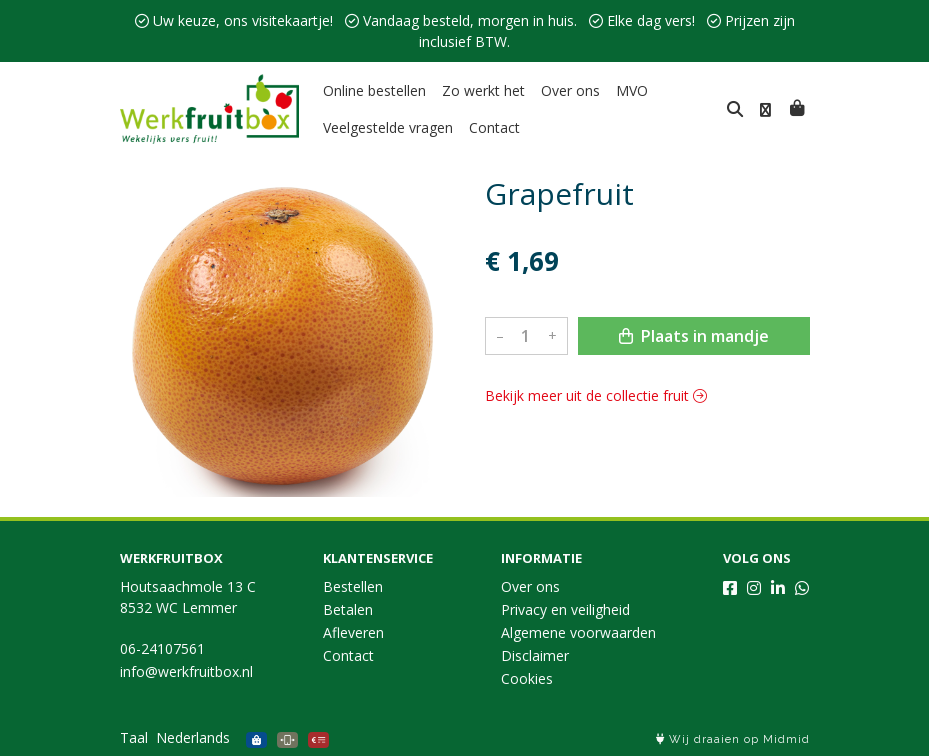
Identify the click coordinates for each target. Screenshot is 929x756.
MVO (632, 90)
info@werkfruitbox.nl (186, 671)
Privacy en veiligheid (565, 609)
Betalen (348, 609)
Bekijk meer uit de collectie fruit (596, 395)
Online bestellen (374, 90)
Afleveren (353, 632)
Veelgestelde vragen (388, 127)
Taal (134, 737)
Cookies (527, 678)
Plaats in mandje (694, 336)
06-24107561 (162, 648)
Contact (494, 127)
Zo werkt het (483, 90)
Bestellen (353, 586)
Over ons (570, 90)
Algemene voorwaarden (578, 632)
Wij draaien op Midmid (733, 739)
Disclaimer (535, 655)
